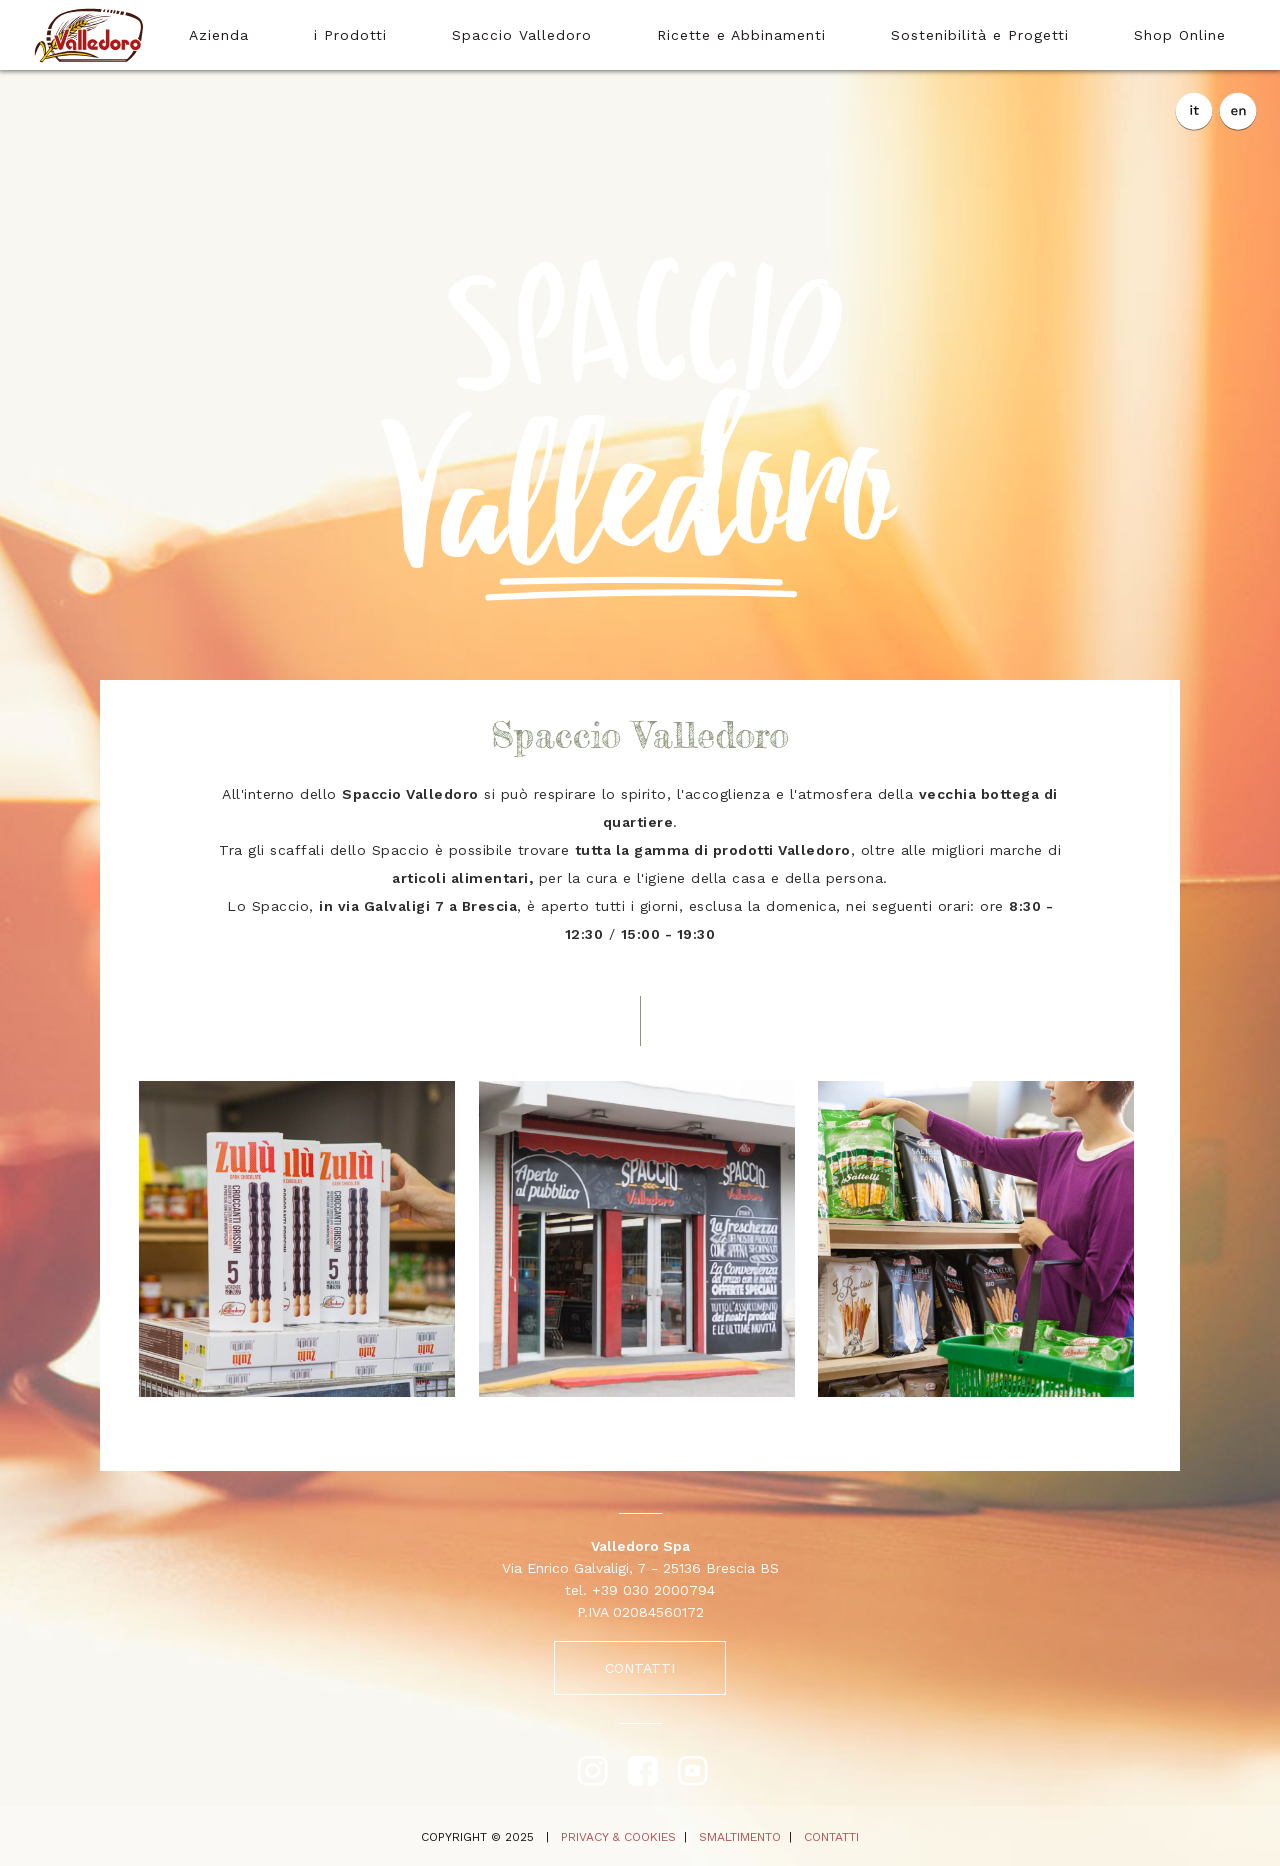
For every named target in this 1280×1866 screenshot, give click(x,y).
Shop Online (1180, 35)
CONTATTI (640, 1668)
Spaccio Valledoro (522, 35)
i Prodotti (350, 35)
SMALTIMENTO (740, 1837)
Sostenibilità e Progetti (980, 35)
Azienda (219, 35)
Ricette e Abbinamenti (741, 35)
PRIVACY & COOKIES (618, 1837)
